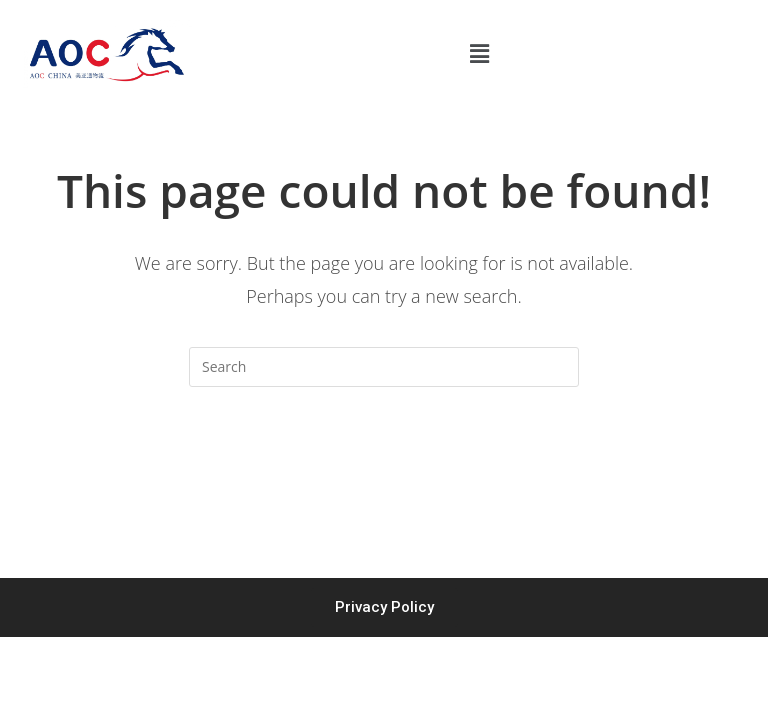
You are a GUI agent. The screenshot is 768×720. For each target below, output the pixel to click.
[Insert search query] (384, 367)
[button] (480, 54)
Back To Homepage (383, 467)
